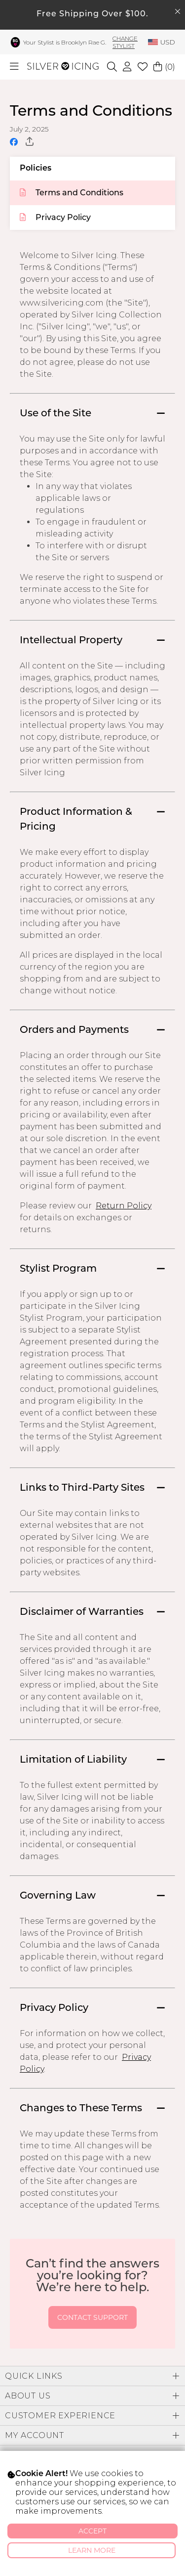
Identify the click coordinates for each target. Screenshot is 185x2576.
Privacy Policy (55, 217)
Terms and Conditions (71, 192)
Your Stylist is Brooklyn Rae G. (64, 42)
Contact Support (92, 2317)
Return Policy (123, 1205)
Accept (92, 2531)
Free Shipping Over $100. (92, 14)
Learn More (91, 2550)
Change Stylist (125, 42)
